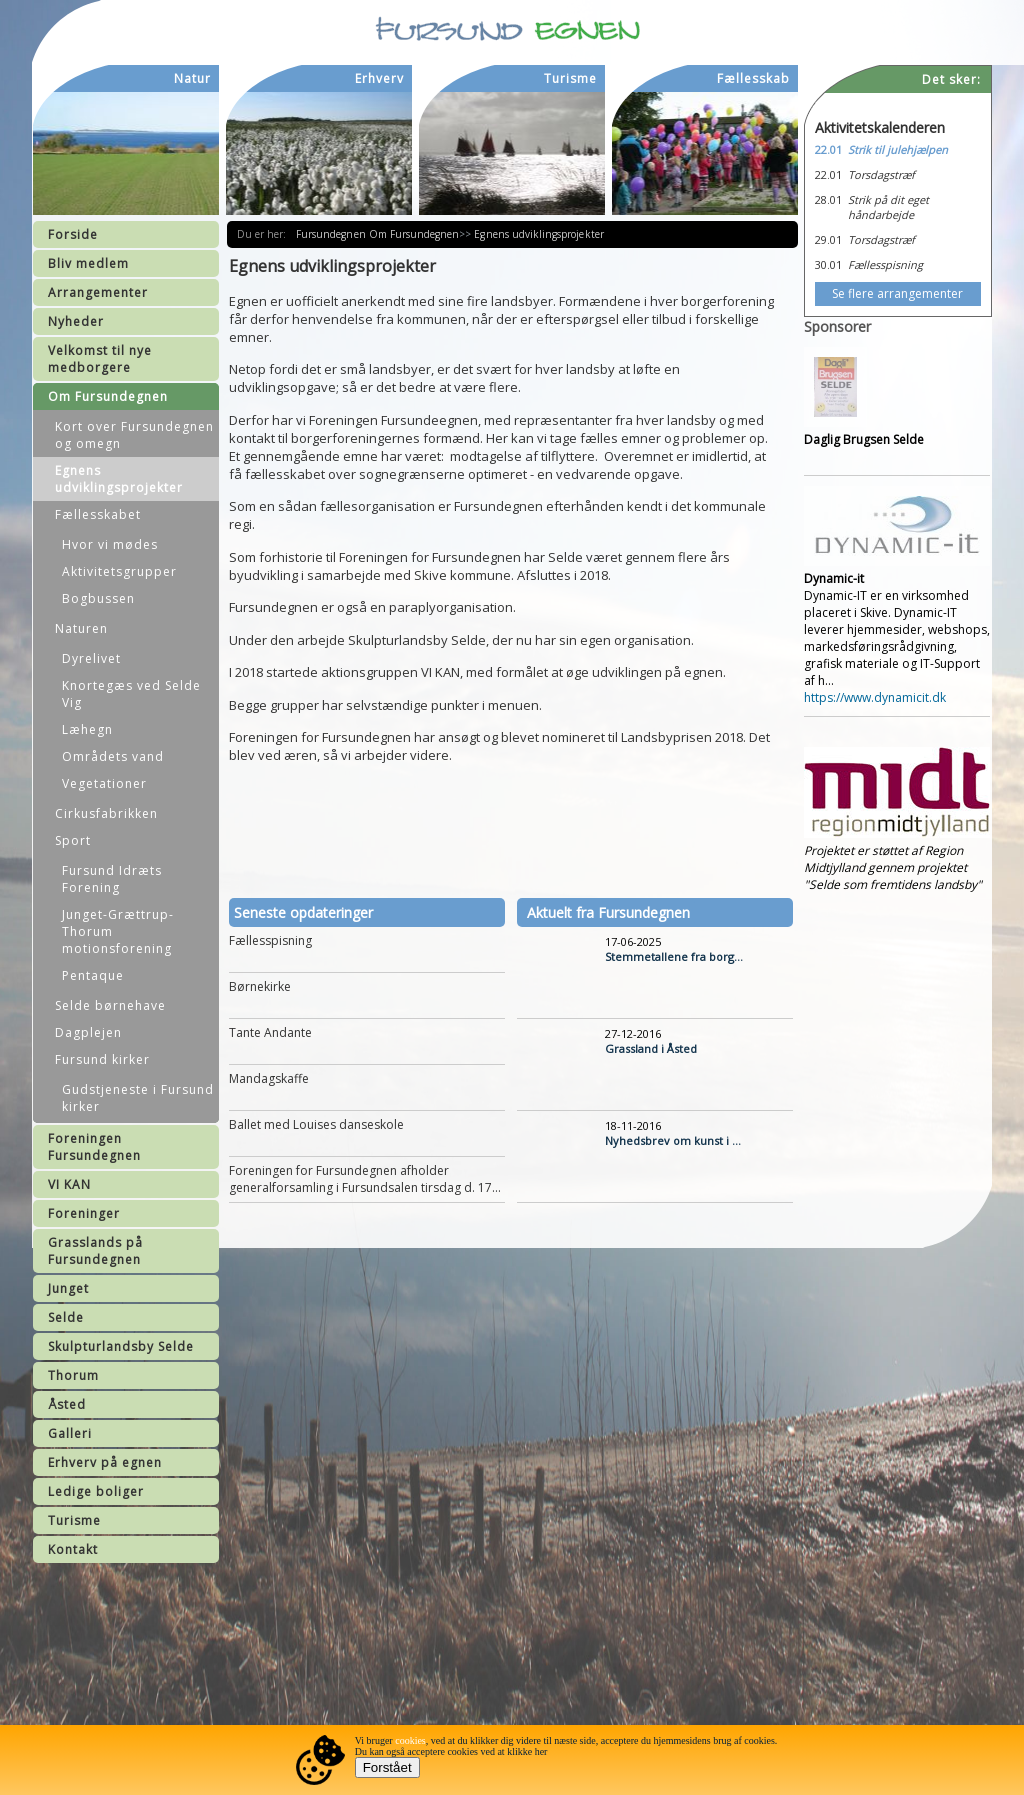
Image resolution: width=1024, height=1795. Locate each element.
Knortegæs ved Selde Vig (131, 694)
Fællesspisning (270, 940)
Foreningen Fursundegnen (94, 1147)
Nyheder (76, 321)
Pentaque (93, 975)
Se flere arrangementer (897, 293)
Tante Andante (270, 1032)
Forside (73, 234)
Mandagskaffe (269, 1078)
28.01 (828, 199)
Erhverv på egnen (105, 1462)
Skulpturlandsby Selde (121, 1346)
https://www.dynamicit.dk (875, 697)
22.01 (828, 149)
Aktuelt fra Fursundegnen (608, 912)
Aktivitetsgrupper (119, 571)
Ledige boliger (96, 1491)
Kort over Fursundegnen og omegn (134, 435)
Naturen (81, 628)
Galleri (70, 1433)
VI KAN (69, 1184)
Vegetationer (104, 783)
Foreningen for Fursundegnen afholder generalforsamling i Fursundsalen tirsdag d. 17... (365, 1179)
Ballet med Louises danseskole (316, 1124)
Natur (192, 78)
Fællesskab (753, 78)
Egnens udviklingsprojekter (119, 479)
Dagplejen (88, 1032)
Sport (73, 840)
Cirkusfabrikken (106, 813)
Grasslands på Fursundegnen (95, 1251)
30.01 (828, 264)
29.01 (828, 239)
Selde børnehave (110, 1005)
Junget (68, 1288)
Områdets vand (113, 756)
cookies (410, 1740)
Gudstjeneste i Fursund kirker (138, 1098)
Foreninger (84, 1213)
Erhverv (379, 78)
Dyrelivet (91, 658)
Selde (66, 1317)
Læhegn (87, 729)
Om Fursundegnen (108, 396)
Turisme (74, 1520)
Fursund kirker (102, 1059)
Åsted (67, 1404)
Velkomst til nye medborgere (100, 359)
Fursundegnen (332, 234)
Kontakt (73, 1549)
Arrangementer (98, 292)
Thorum (73, 1375)
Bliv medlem (88, 263)
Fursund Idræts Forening (112, 879)
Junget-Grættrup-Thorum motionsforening (118, 931)
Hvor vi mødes (110, 544)
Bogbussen (98, 598)
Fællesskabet (98, 514)
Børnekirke (260, 986)
